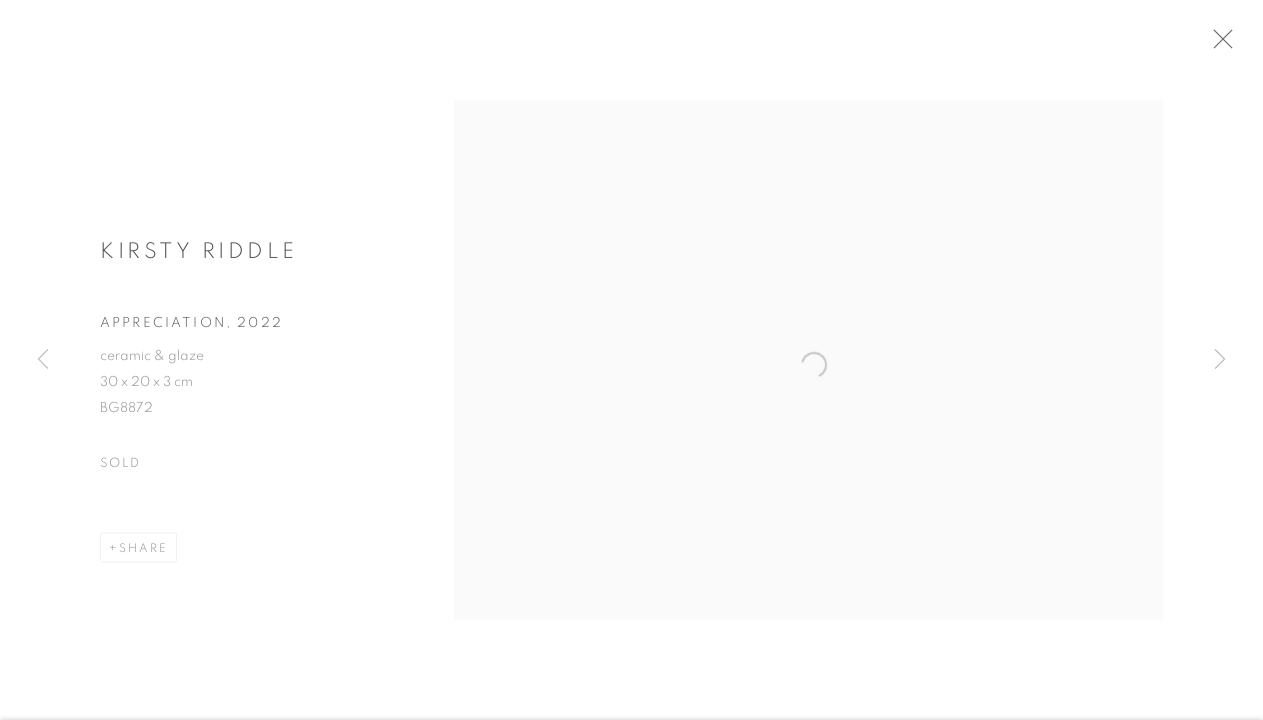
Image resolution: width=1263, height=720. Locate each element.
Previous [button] (43, 360)
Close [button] (1227, 45)
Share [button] (143, 552)
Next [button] (1220, 360)
